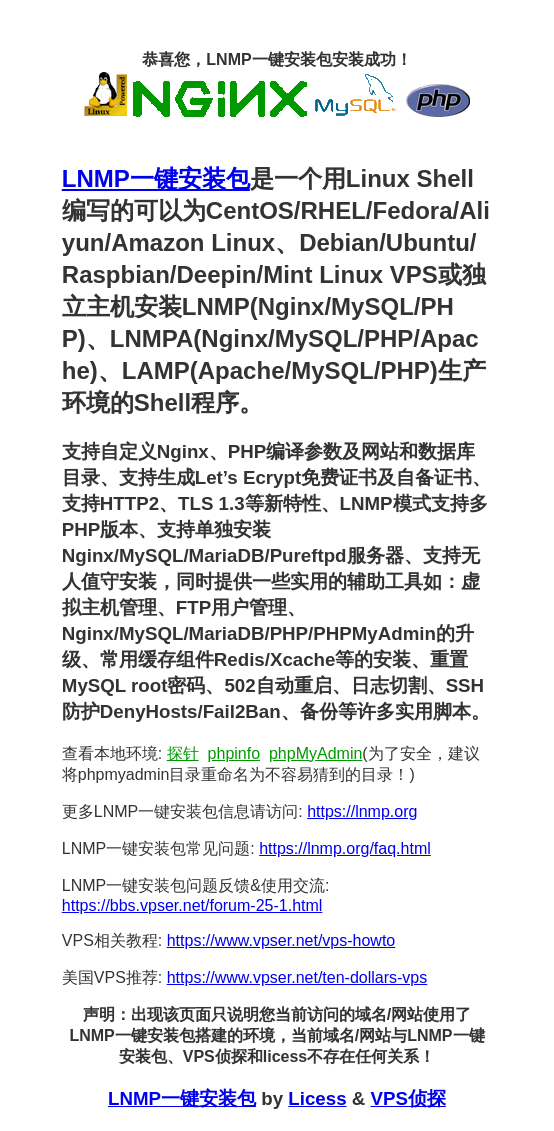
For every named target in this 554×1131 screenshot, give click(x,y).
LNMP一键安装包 (156, 178)
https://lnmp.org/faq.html (345, 848)
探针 (183, 753)
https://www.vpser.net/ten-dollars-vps (297, 977)
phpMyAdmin (315, 753)
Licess (317, 1098)
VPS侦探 (407, 1098)
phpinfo (234, 753)
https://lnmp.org (362, 811)
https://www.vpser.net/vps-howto (281, 940)
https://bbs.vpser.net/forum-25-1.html (192, 905)
